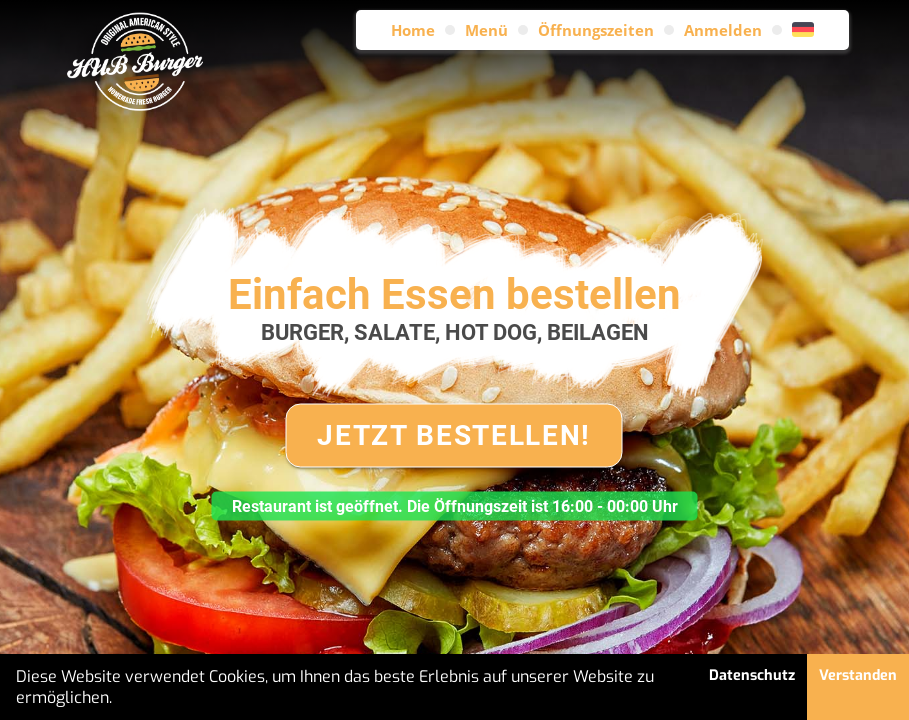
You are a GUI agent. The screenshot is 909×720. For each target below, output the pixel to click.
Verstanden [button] (858, 675)
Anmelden (723, 30)
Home (413, 30)
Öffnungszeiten (596, 30)
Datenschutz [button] (752, 675)
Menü (486, 30)
